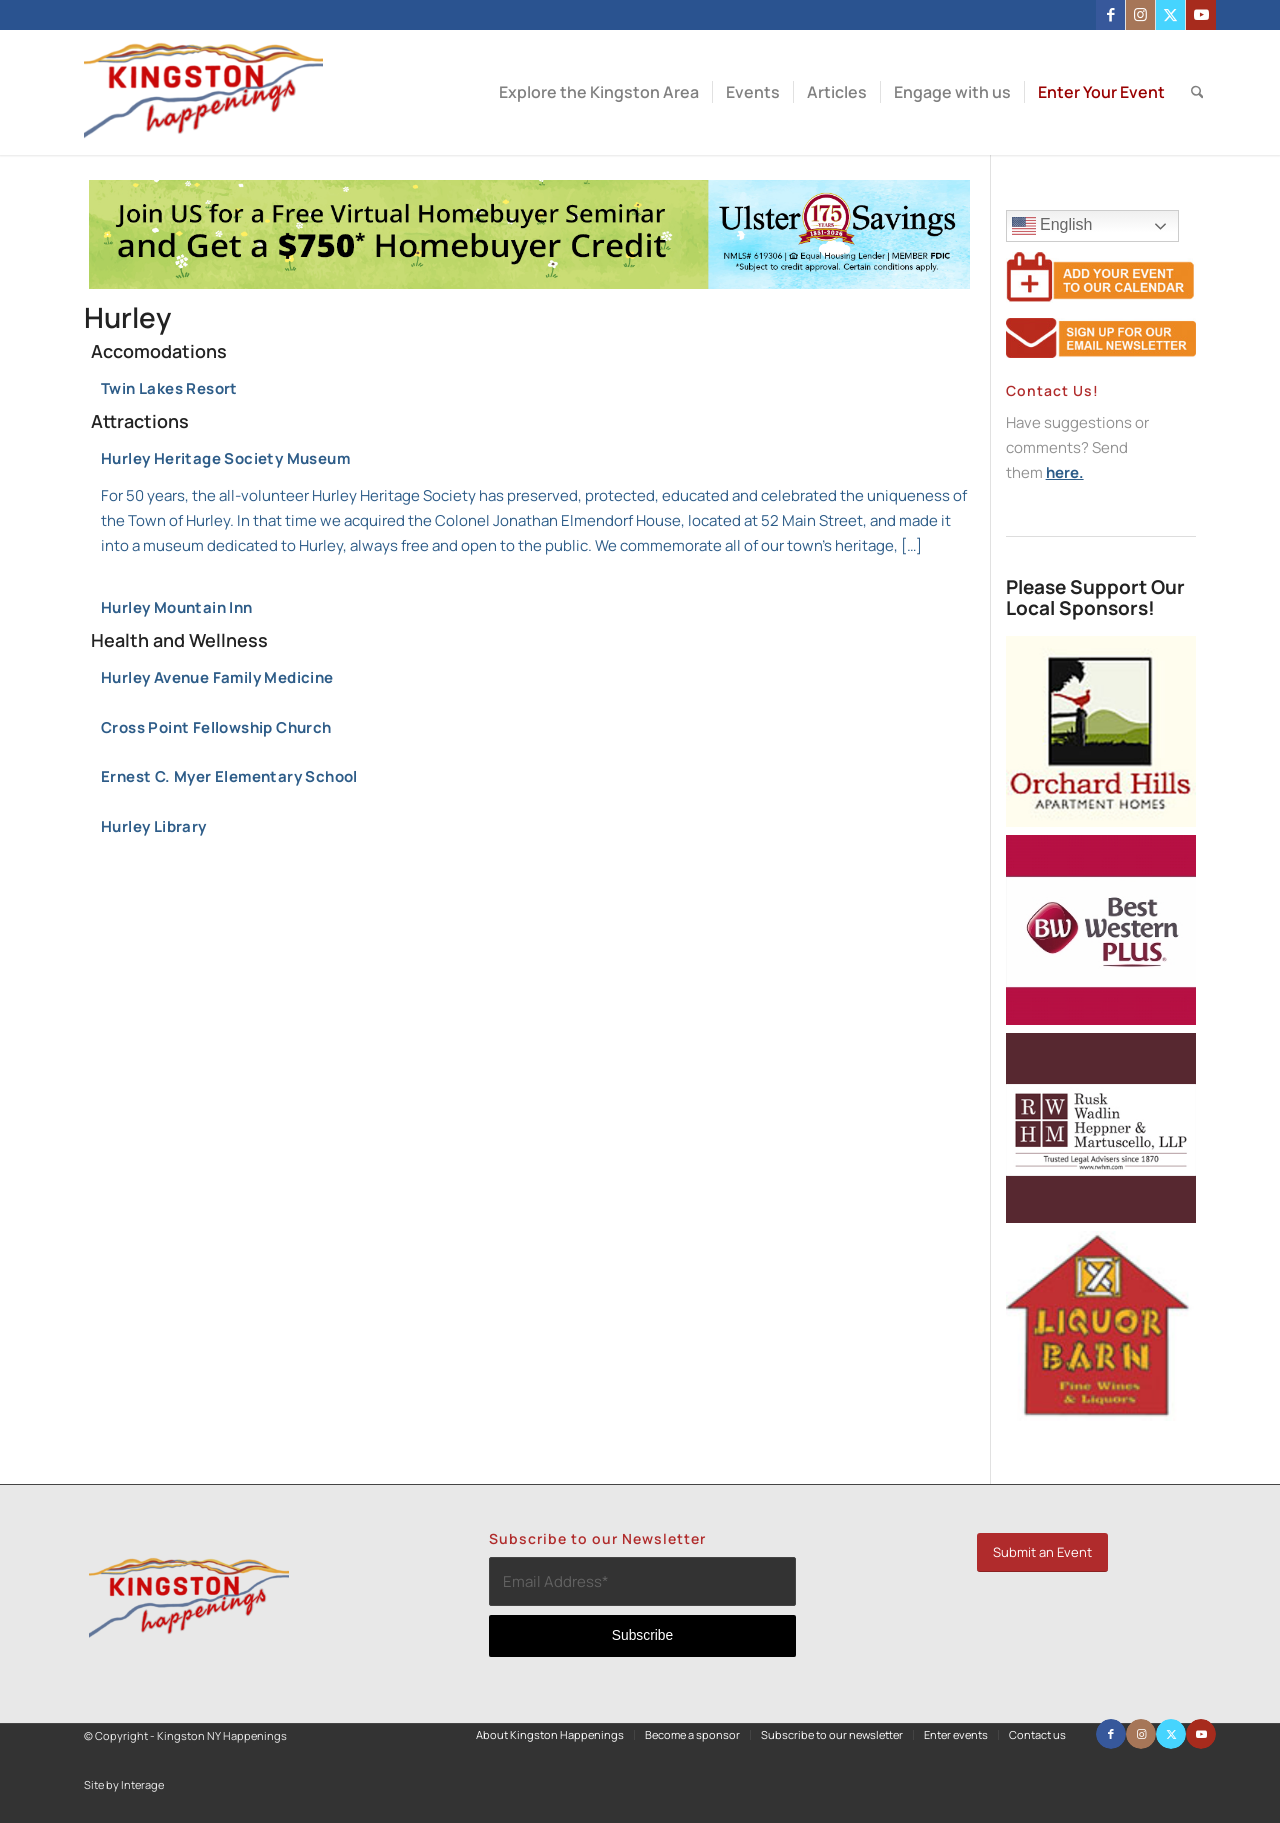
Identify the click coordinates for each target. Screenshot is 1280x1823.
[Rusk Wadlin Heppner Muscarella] (1101, 1217)
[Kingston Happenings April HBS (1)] (529, 283)
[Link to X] (1170, 15)
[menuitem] (599, 92)
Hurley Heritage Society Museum (535, 503)
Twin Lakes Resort (169, 388)
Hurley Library (154, 826)
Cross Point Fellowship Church (216, 727)
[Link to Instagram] (1140, 15)
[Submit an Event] (1042, 1552)
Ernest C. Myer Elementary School (229, 776)
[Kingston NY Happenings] (203, 92)
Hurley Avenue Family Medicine (217, 677)
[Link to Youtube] (1201, 15)
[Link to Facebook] (1110, 15)
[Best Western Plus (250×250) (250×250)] (1101, 1019)
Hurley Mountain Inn (177, 607)
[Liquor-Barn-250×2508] (1101, 1415)
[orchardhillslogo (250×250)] (1101, 821)
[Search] (1197, 92)
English (1095, 228)
